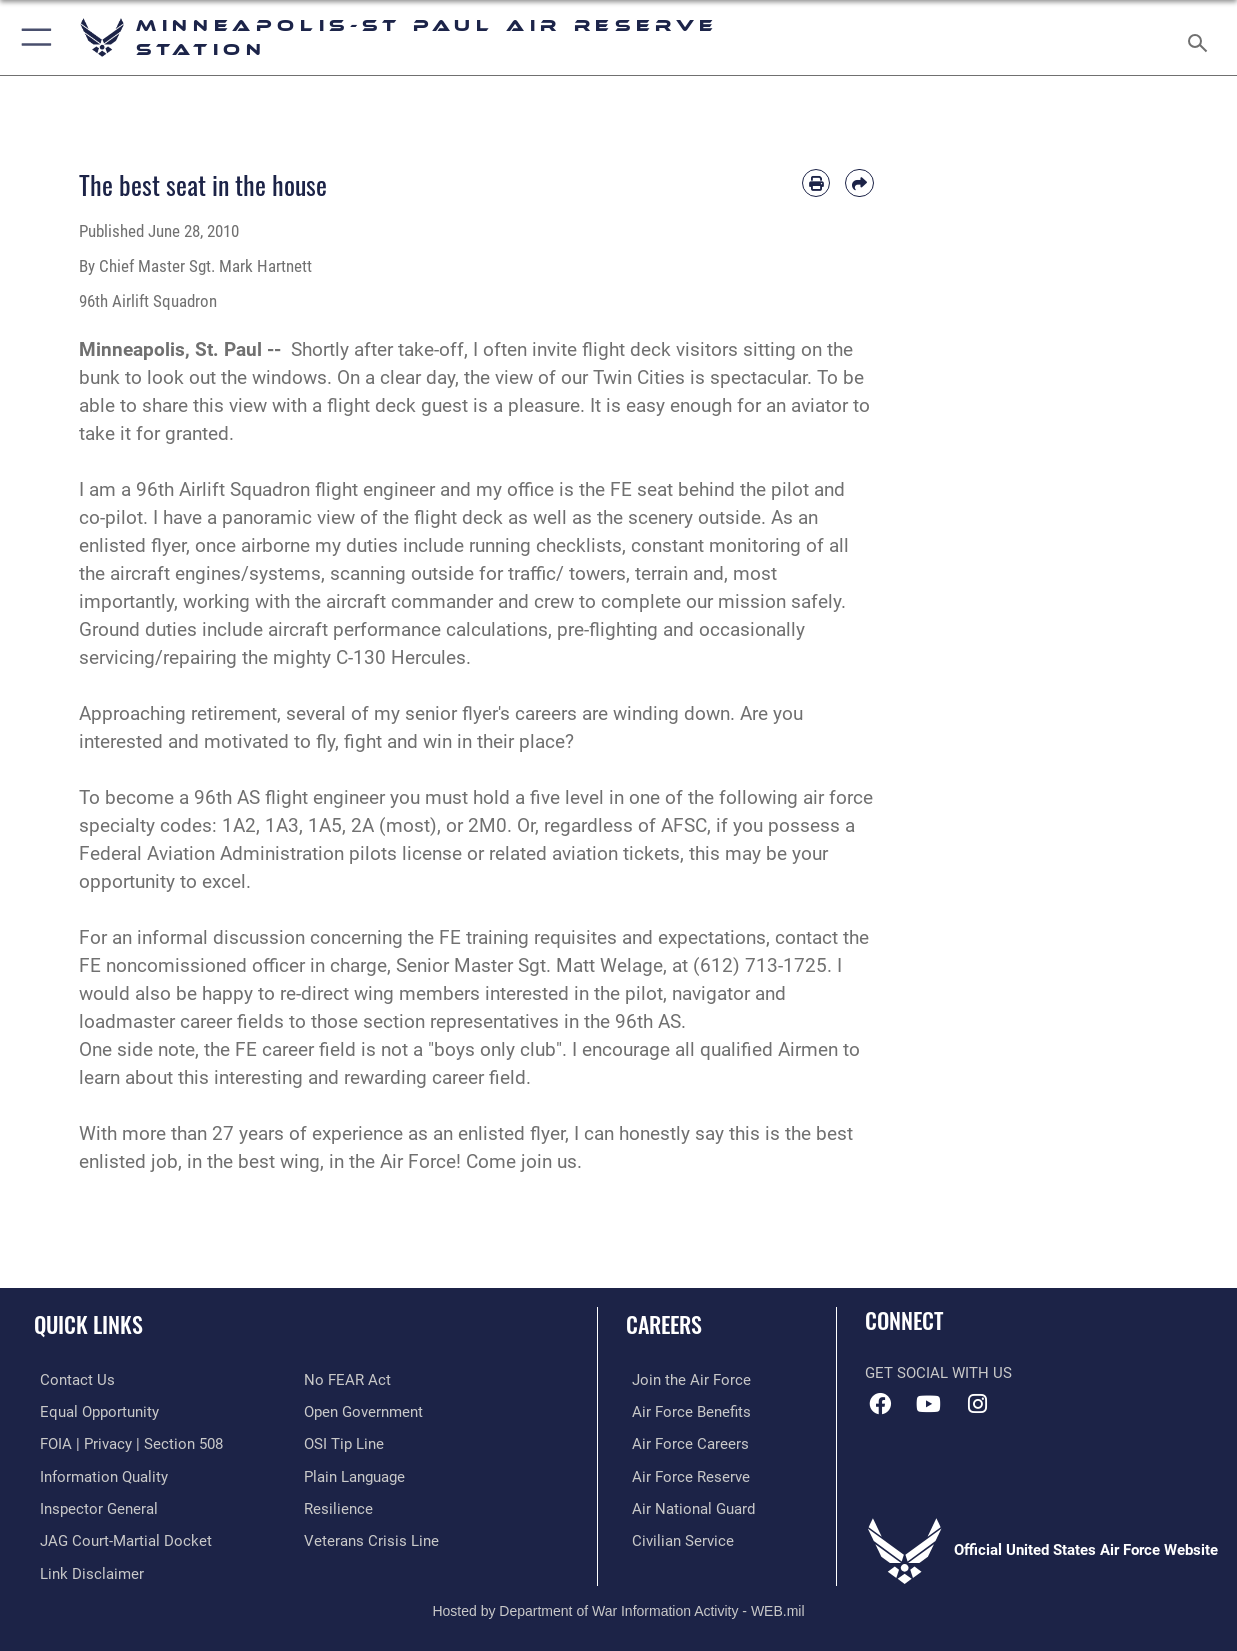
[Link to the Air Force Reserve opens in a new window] (685, 1475)
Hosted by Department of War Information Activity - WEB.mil (618, 1606)
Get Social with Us (938, 1373)
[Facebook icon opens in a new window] (880, 1404)
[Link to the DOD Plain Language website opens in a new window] (354, 1475)
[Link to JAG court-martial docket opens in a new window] (120, 1538)
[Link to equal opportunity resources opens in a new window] (93, 1411)
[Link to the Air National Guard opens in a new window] (687, 1506)
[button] (32, 37)
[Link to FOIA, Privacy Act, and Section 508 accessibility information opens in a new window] (125, 1443)
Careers (664, 1323)
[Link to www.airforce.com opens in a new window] (685, 1380)
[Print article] (816, 183)
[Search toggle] (1202, 37)
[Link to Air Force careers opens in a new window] (684, 1443)
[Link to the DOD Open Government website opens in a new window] (363, 1411)
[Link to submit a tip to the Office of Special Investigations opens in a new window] (344, 1443)
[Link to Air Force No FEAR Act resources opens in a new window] (347, 1380)
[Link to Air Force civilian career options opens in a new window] (677, 1538)
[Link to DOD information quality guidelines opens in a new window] (98, 1475)
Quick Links (88, 1323)
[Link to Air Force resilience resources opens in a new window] (338, 1506)
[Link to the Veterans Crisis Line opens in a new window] (371, 1538)
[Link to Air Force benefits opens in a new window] (685, 1411)
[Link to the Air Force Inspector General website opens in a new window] (93, 1506)
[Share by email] (859, 183)
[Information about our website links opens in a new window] (86, 1570)
